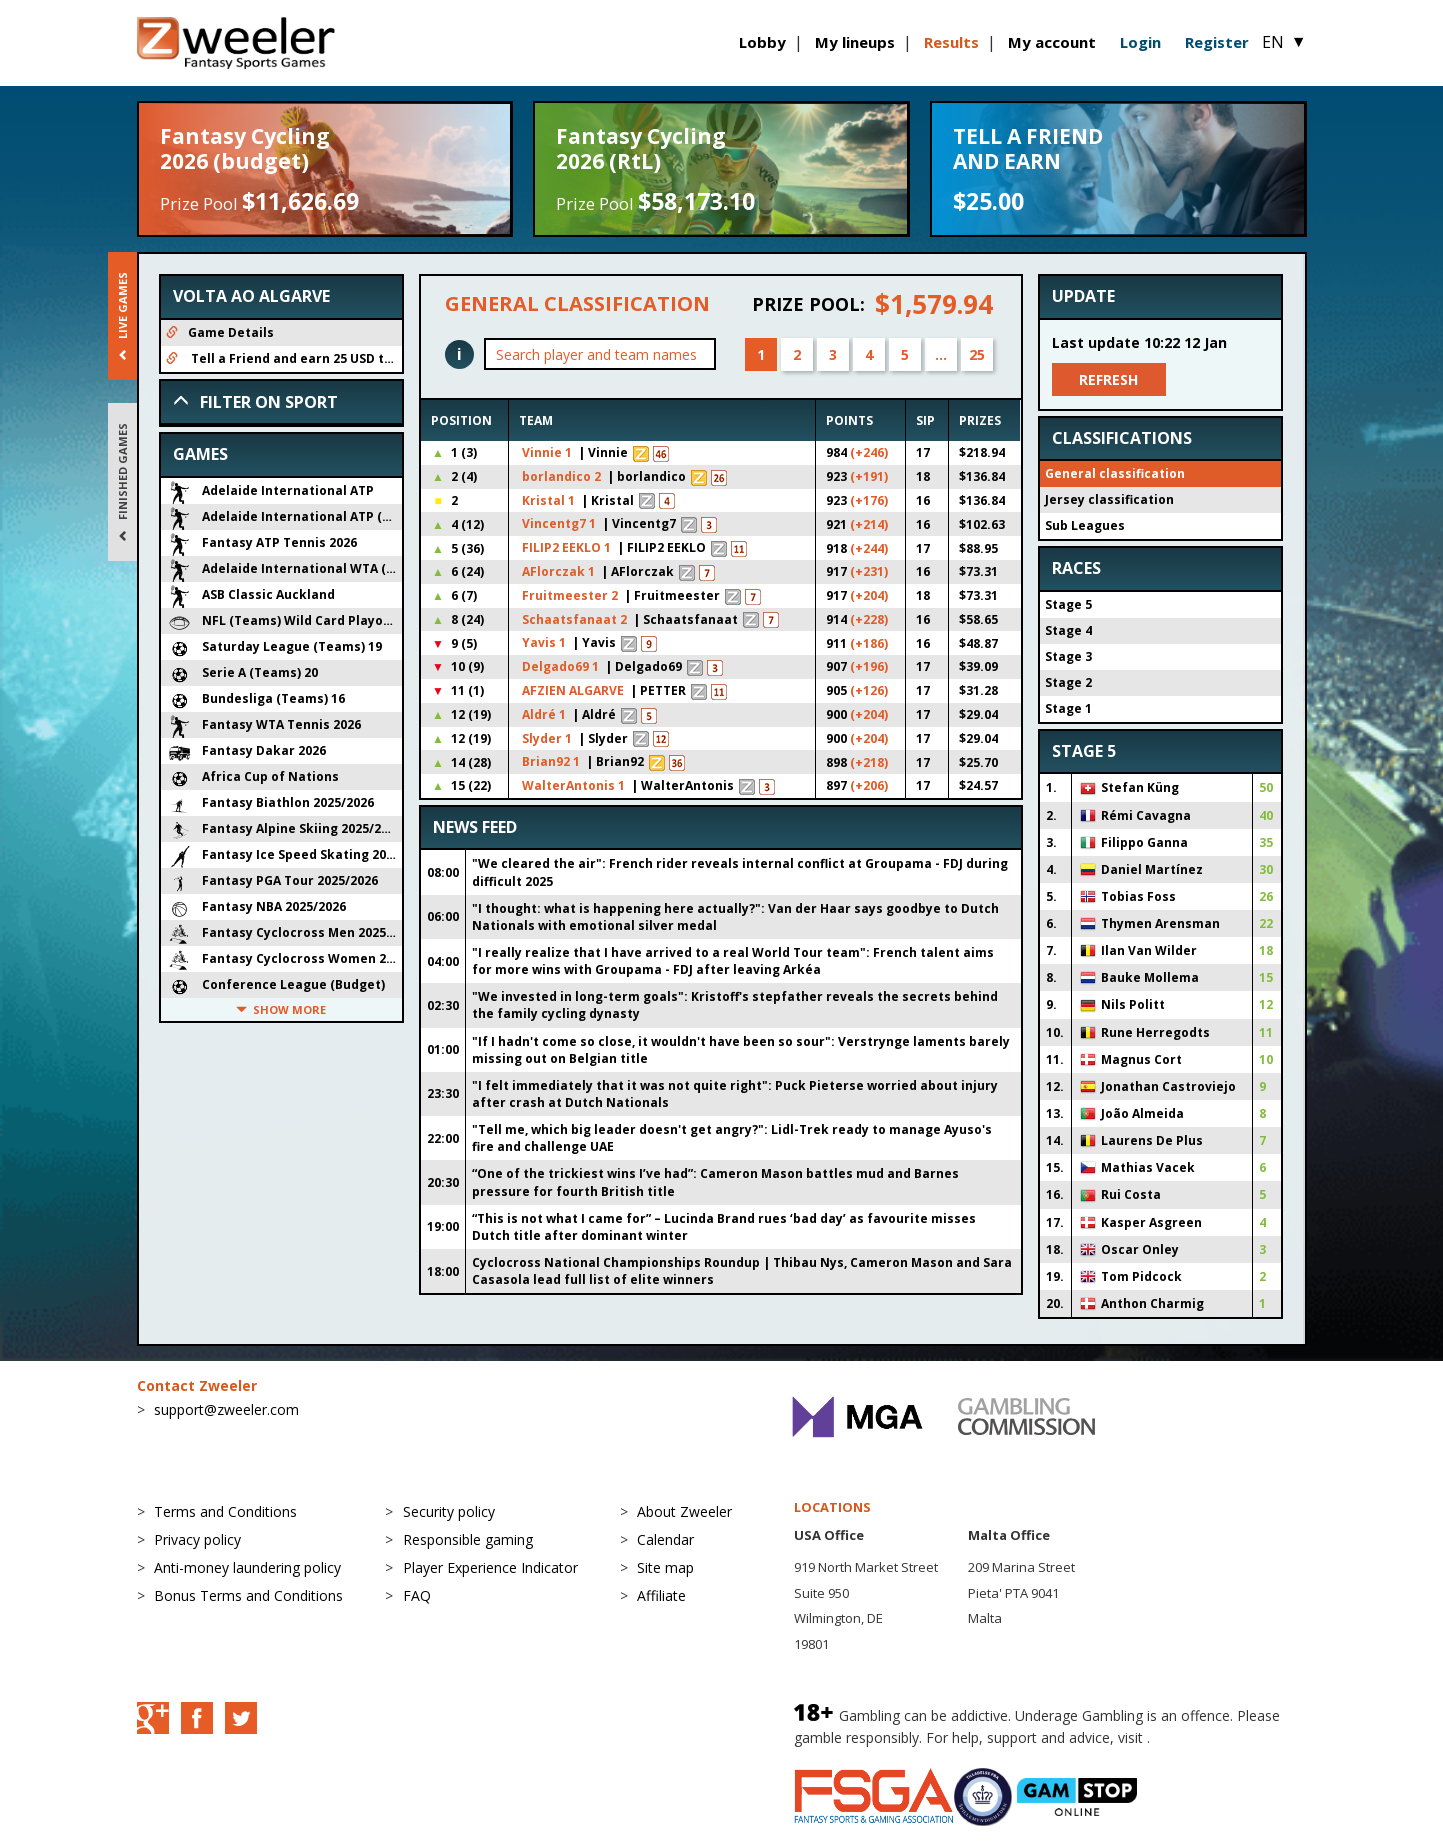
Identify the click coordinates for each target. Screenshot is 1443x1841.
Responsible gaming (468, 1539)
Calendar (665, 1539)
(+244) (869, 548)
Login (1140, 42)
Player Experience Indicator (490, 1567)
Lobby (762, 42)
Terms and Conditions (225, 1511)
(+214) (869, 524)
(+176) (869, 500)
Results (951, 42)
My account (1052, 42)
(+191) (869, 476)
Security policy (449, 1511)
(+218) (869, 762)
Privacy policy (197, 1539)
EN (1284, 42)
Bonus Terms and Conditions (248, 1595)
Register (1217, 42)
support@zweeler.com (226, 1409)
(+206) (869, 785)
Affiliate (661, 1595)
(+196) (869, 666)
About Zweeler (684, 1511)
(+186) (869, 643)
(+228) (869, 619)
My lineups (855, 42)
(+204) (869, 595)
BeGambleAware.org (1221, 1737)
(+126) (869, 690)
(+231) (869, 571)
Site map (665, 1567)
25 (977, 354)
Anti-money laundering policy (247, 1567)
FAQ (417, 1595)
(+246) (869, 452)
